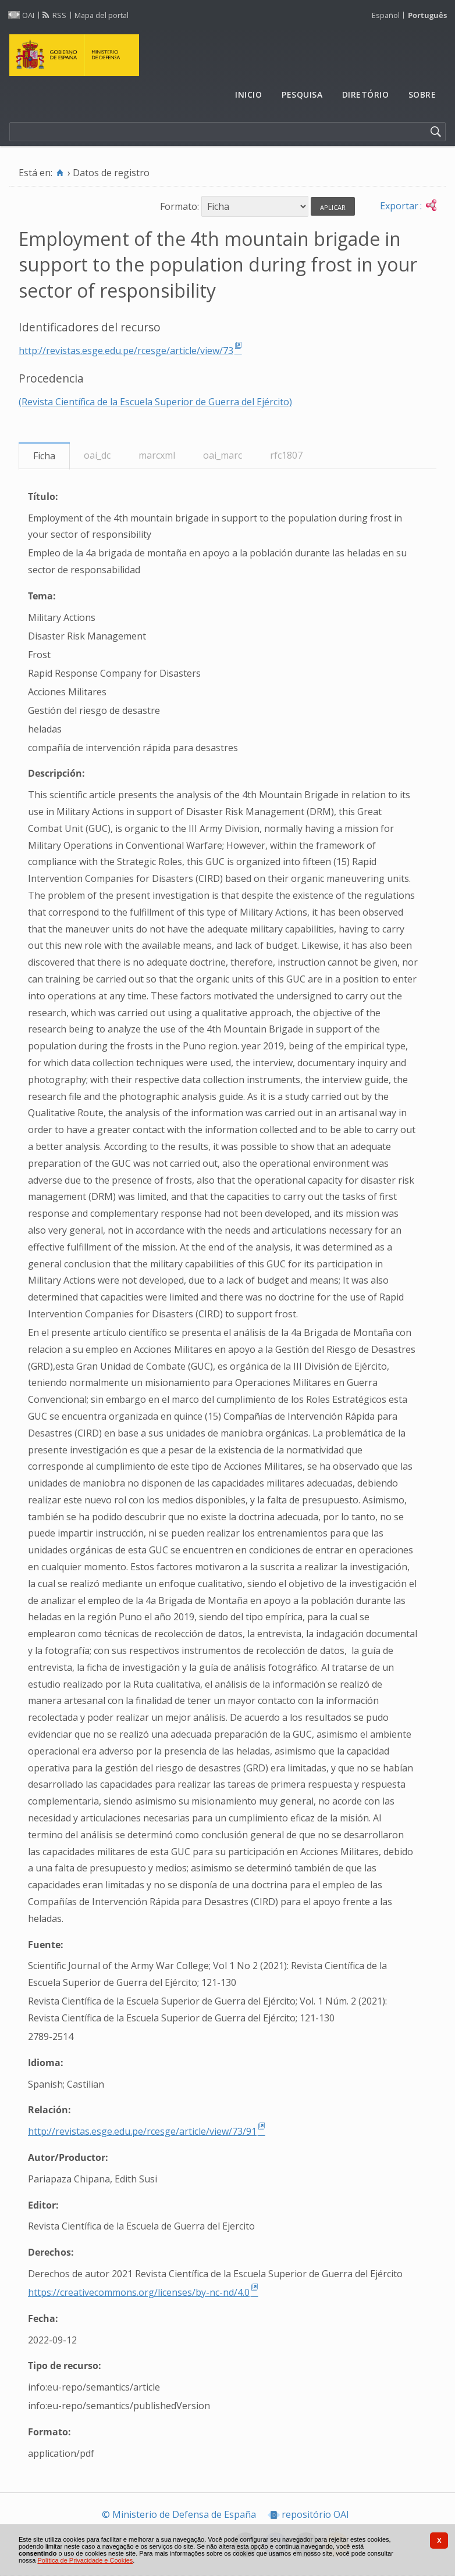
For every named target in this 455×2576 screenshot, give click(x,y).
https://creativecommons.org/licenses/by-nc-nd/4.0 (139, 2292)
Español (386, 15)
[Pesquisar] (436, 132)
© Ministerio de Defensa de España (179, 2515)
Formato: (179, 205)
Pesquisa (302, 94)
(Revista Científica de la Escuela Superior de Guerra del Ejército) (155, 401)
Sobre (422, 94)
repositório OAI (315, 2515)
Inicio (248, 94)
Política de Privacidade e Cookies (85, 2560)
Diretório (365, 94)
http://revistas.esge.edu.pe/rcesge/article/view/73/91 (142, 2131)
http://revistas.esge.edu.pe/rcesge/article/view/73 (126, 350)
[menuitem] (249, 95)
